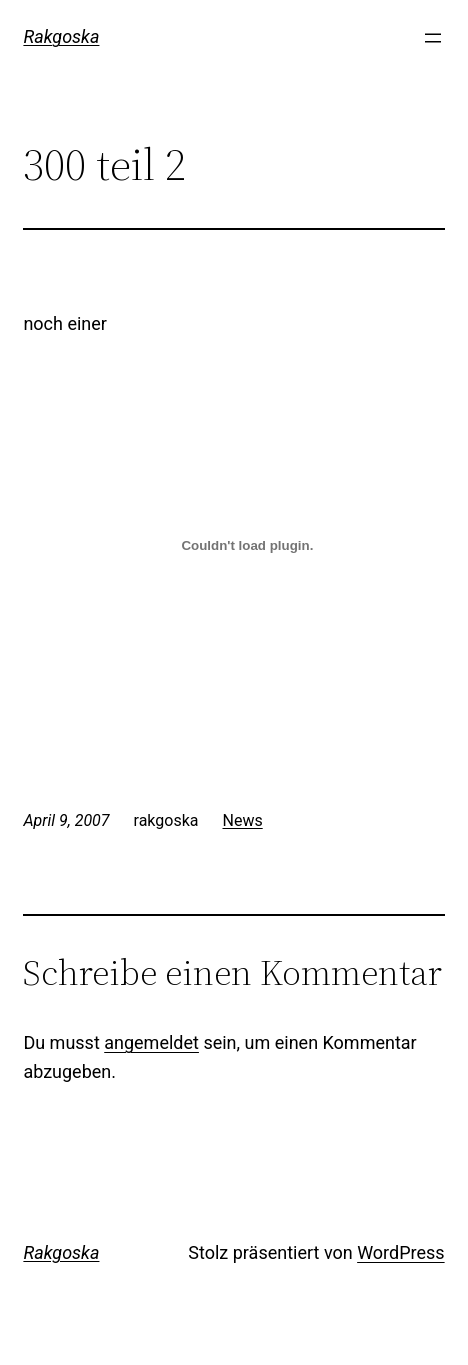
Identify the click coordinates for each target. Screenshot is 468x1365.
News (243, 820)
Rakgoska (61, 36)
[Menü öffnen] (433, 38)
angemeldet (151, 1042)
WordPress (400, 1252)
